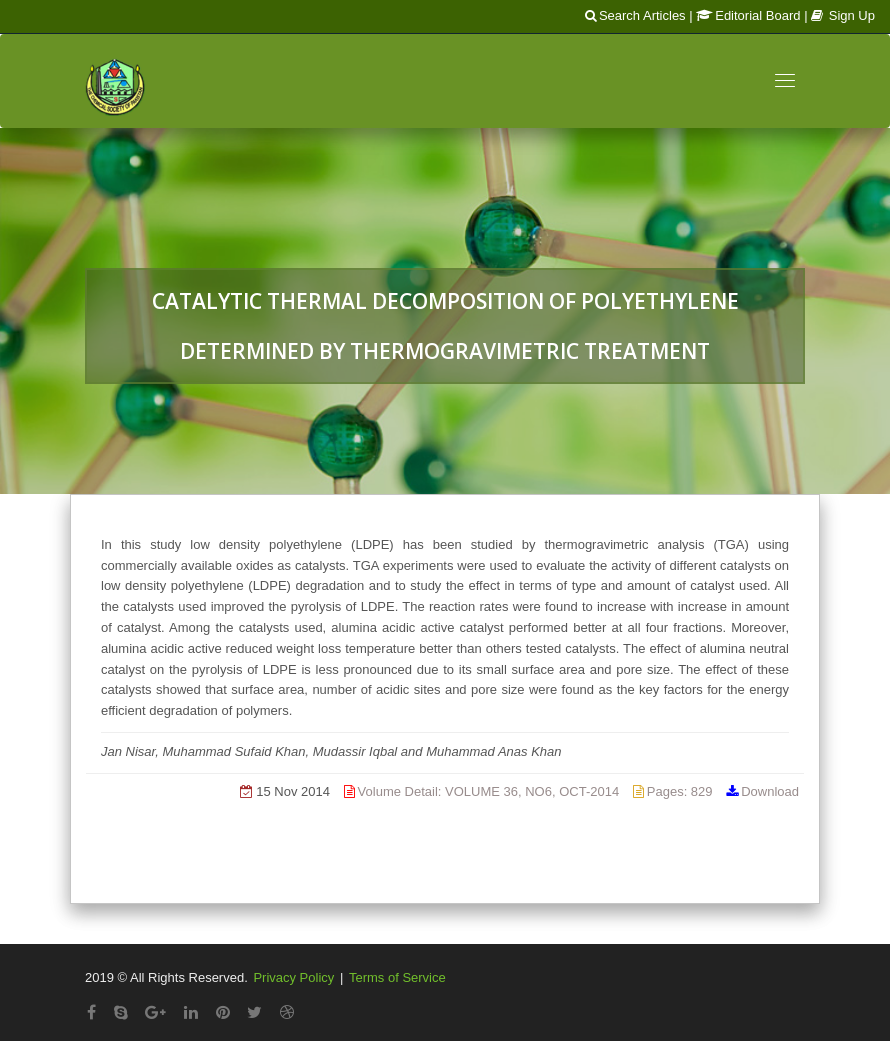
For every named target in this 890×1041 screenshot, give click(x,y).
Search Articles (635, 15)
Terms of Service (397, 977)
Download (770, 791)
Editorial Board (748, 15)
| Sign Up (839, 15)
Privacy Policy (293, 977)
